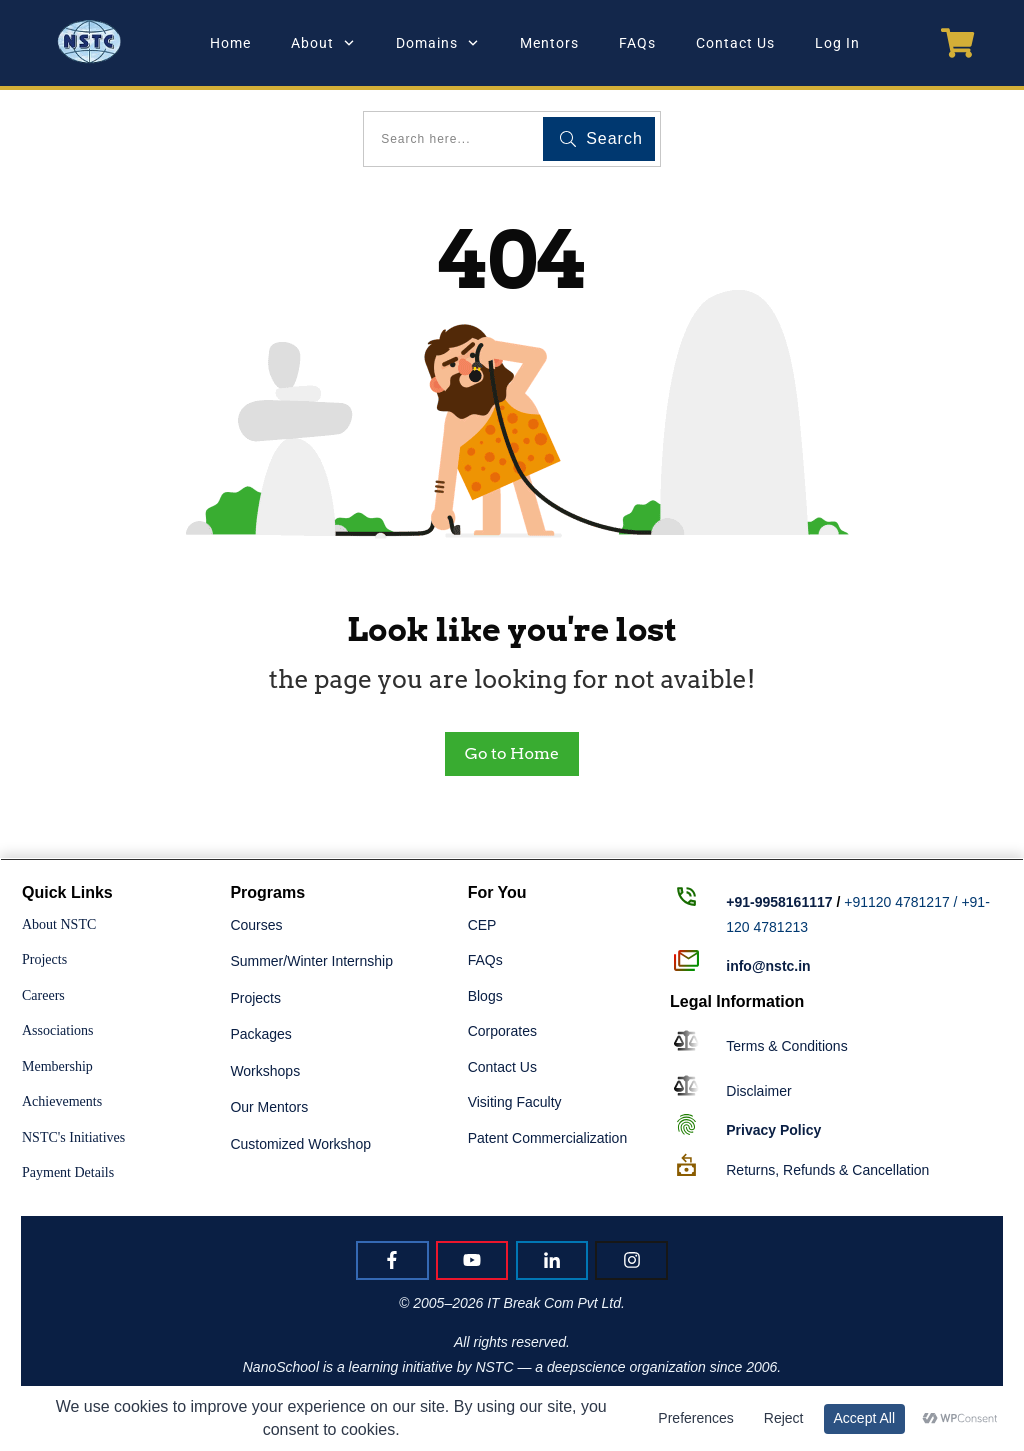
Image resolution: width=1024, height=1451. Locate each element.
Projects (44, 959)
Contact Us (502, 1067)
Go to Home (512, 753)
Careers (43, 995)
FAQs (485, 960)
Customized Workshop (300, 1144)
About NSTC (59, 924)
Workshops (265, 1071)
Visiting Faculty (515, 1102)
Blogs (485, 996)
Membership (57, 1066)
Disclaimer (758, 1091)
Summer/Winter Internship (311, 961)
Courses (256, 925)
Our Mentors (269, 1107)
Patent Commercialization (548, 1138)
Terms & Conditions (786, 1046)
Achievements (62, 1101)
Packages (260, 1034)
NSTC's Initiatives (73, 1137)
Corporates (502, 1031)
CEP (482, 925)
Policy (773, 1130)
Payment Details (68, 1172)
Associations (58, 1030)
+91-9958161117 (779, 902)
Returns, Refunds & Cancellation (827, 1170)
